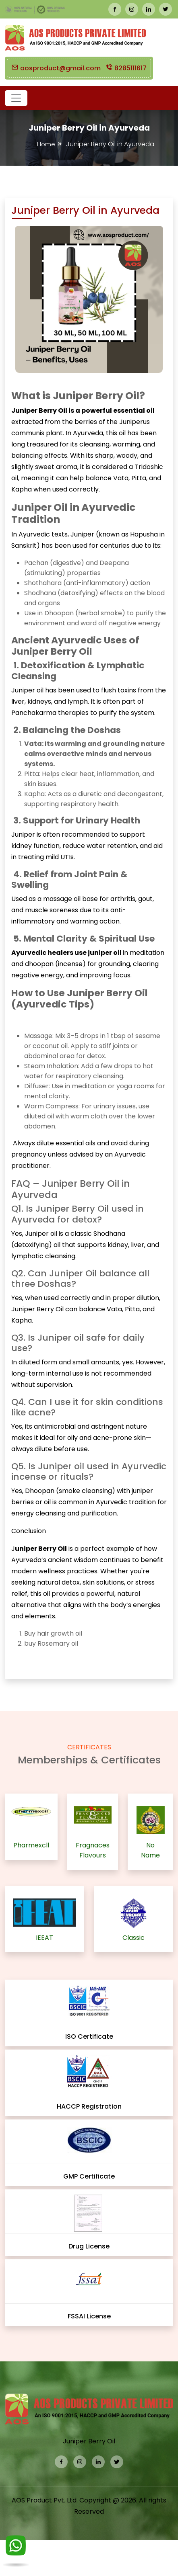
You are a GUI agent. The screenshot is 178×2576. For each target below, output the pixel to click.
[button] (16, 98)
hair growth (54, 1633)
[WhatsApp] (16, 2547)
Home (46, 144)
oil (79, 1633)
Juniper (37, 1233)
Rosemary (54, 1643)
